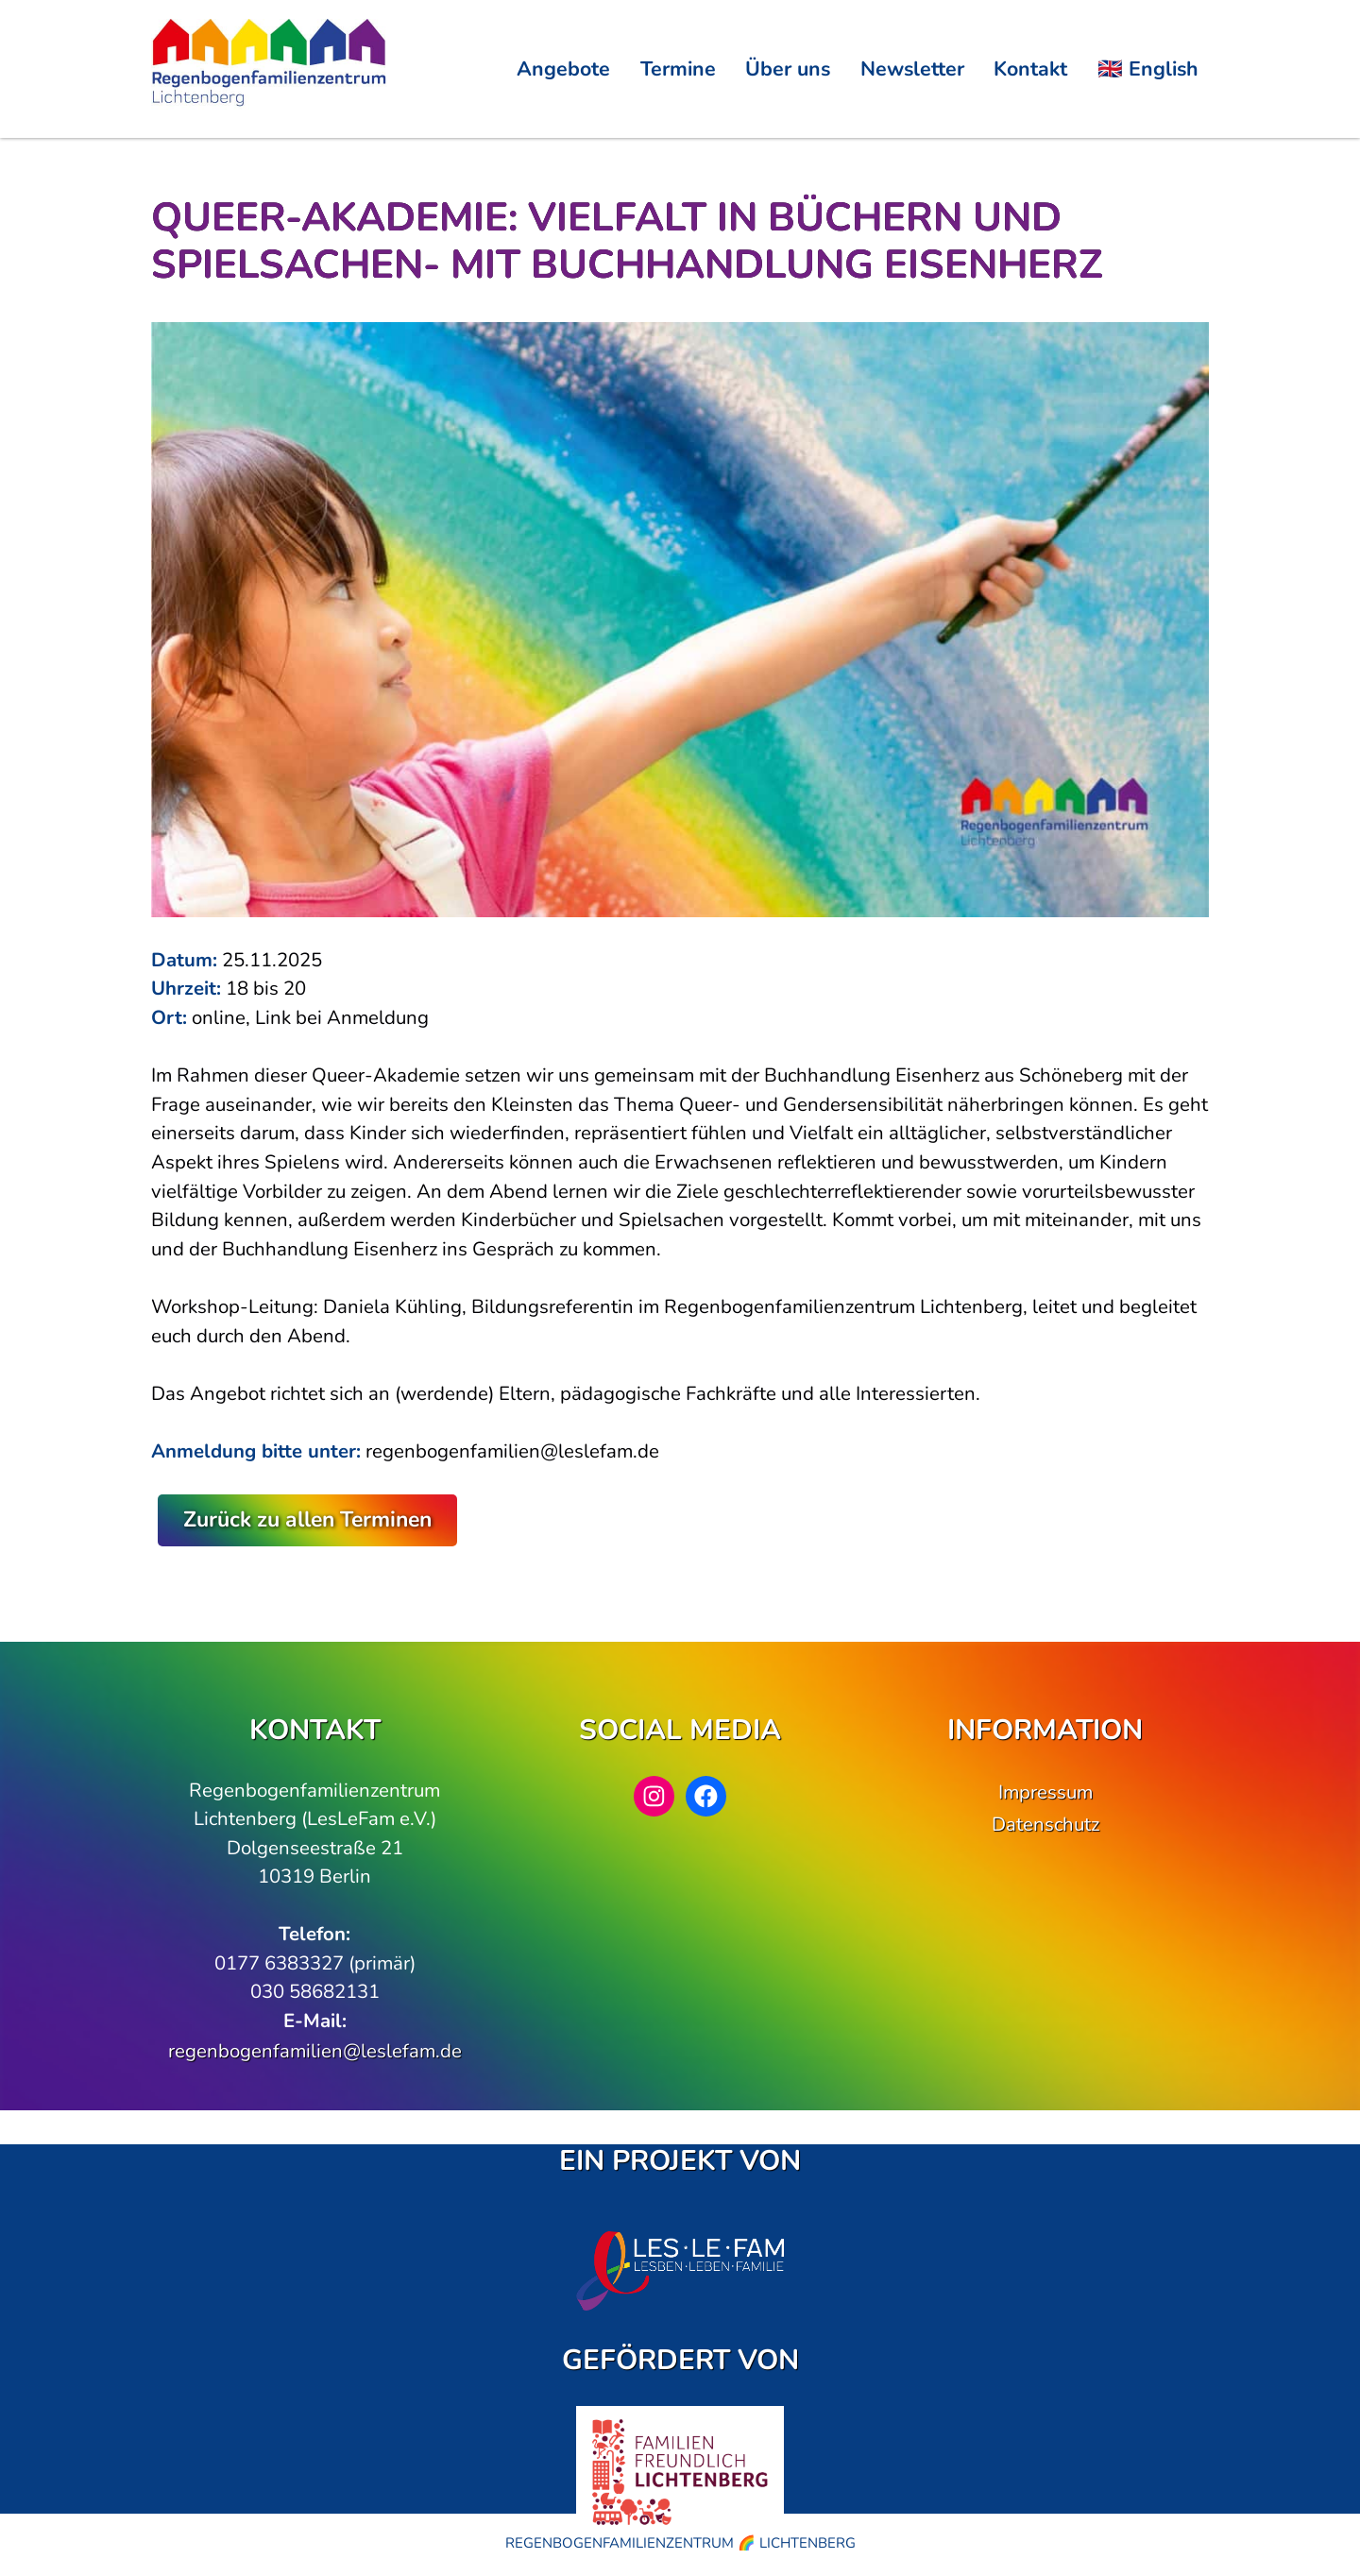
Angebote (563, 69)
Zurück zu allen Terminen (307, 1519)
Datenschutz (1045, 1824)
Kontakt (1030, 69)
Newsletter (912, 69)
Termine (678, 69)
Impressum (1045, 1792)
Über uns (787, 69)
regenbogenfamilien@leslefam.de (315, 2051)
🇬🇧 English (1147, 69)
